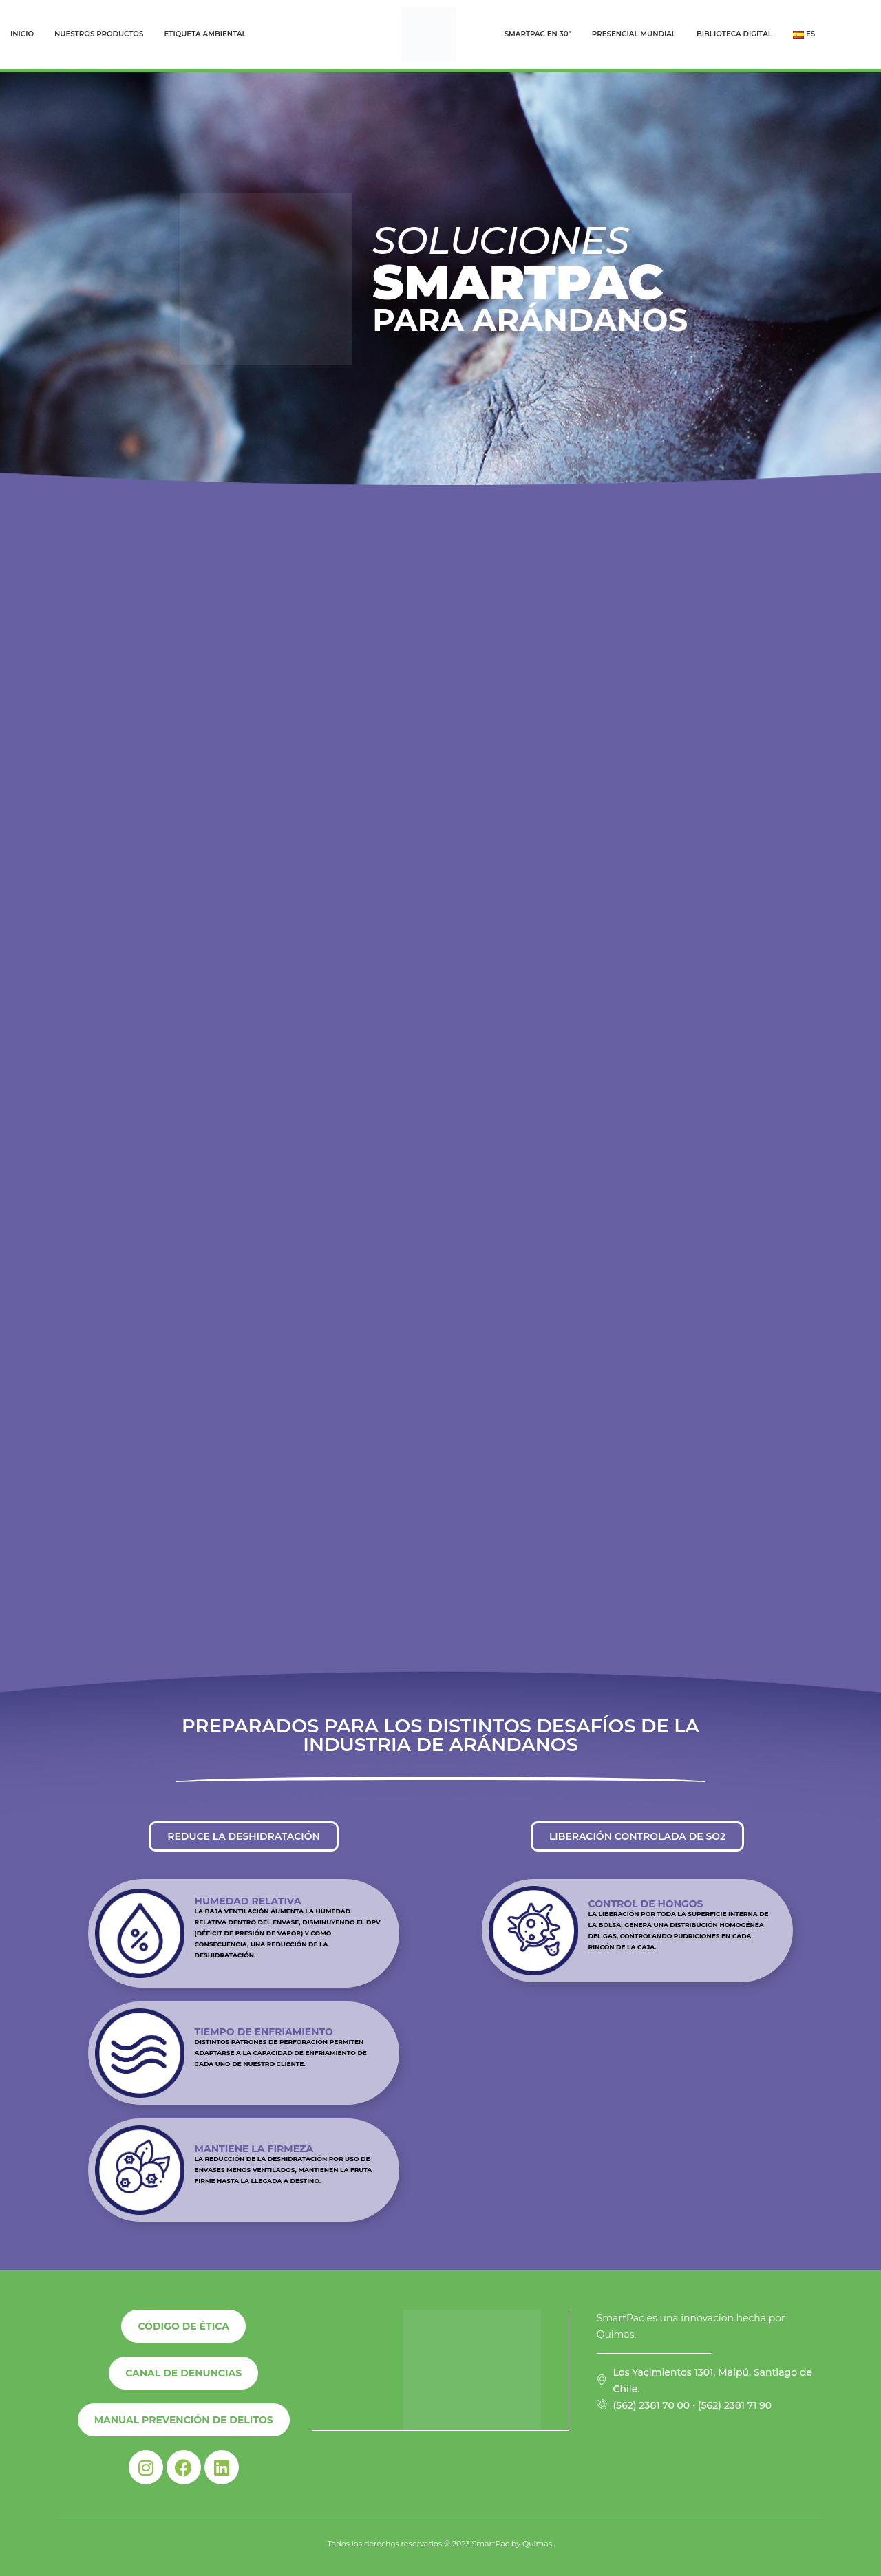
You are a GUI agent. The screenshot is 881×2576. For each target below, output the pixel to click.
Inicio (22, 34)
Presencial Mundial (634, 34)
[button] (244, 1836)
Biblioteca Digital (734, 34)
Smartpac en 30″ (538, 34)
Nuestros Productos (98, 34)
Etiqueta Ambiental (205, 34)
